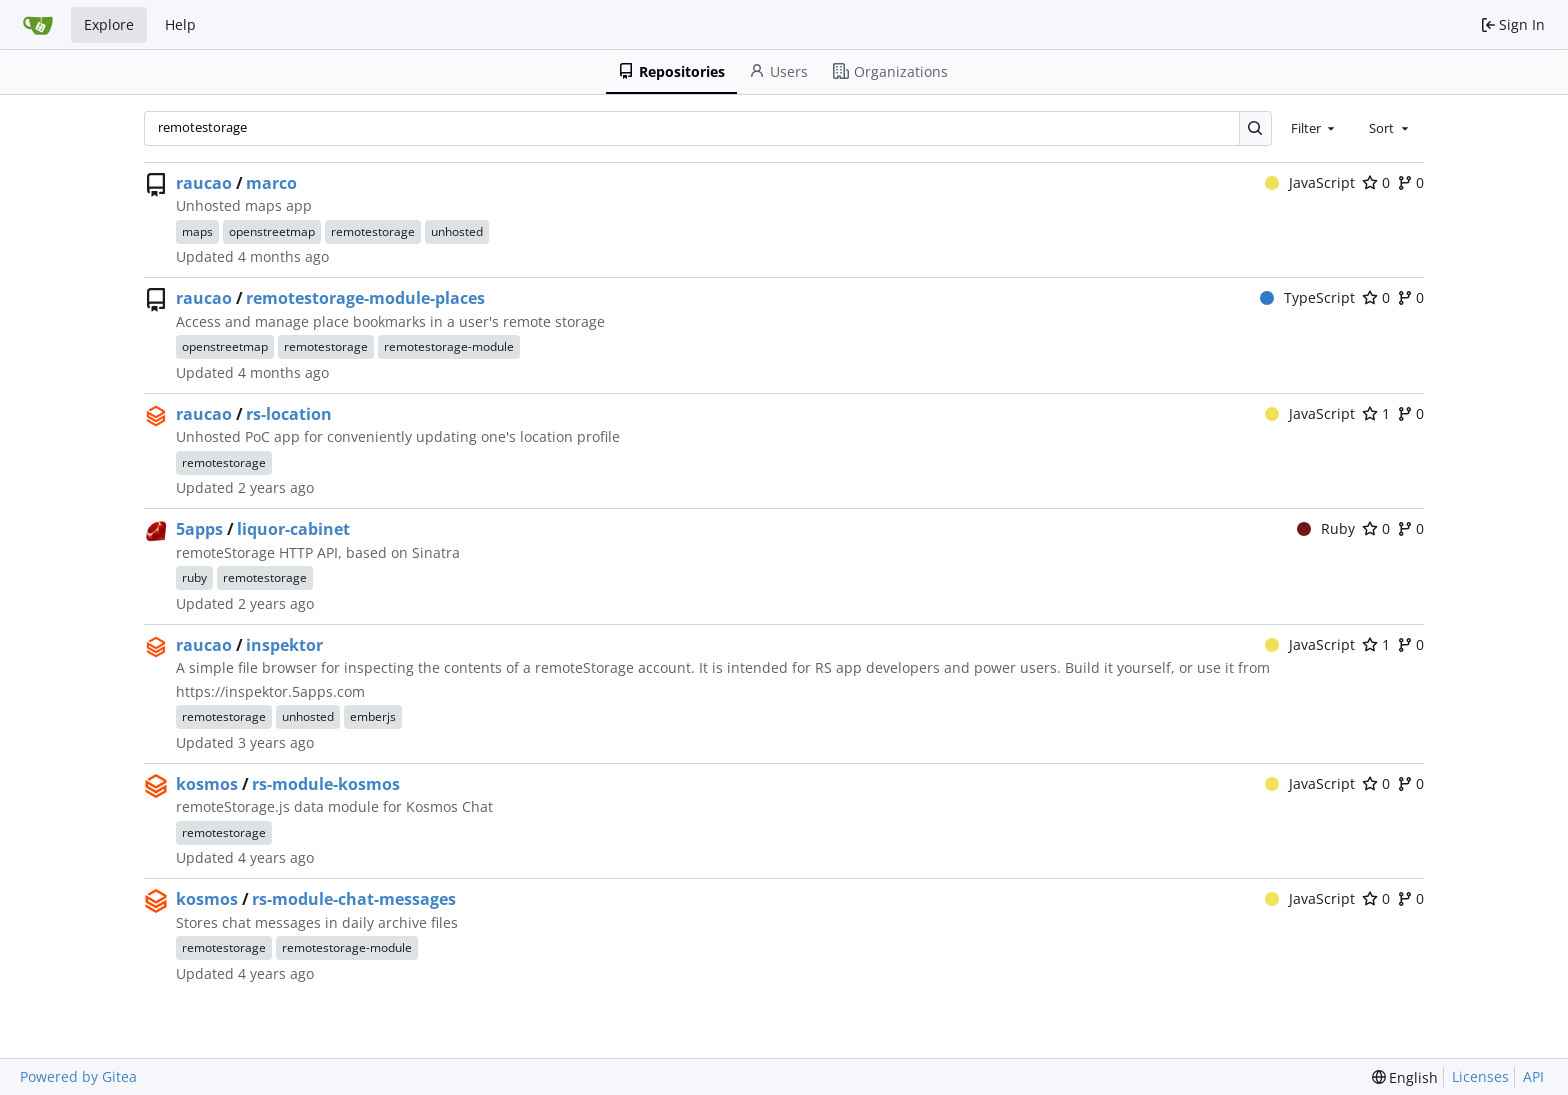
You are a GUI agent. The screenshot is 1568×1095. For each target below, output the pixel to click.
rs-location (289, 414)
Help (180, 24)
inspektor (284, 645)
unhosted (457, 231)
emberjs (373, 716)
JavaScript (1310, 182)
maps (197, 231)
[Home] (38, 25)
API (1533, 1076)
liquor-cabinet (293, 529)
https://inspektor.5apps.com (270, 691)
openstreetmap (272, 231)
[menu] (1405, 1077)
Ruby (1326, 528)
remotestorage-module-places (365, 298)
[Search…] (1255, 128)
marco (271, 183)
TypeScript (1308, 297)
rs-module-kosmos (326, 784)
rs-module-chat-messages (354, 899)
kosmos (207, 784)
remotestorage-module (449, 346)
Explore (109, 24)
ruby (194, 577)
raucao (204, 183)
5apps (199, 529)
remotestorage (373, 231)
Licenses (1480, 1076)
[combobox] (1315, 128)
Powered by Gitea (78, 1076)
